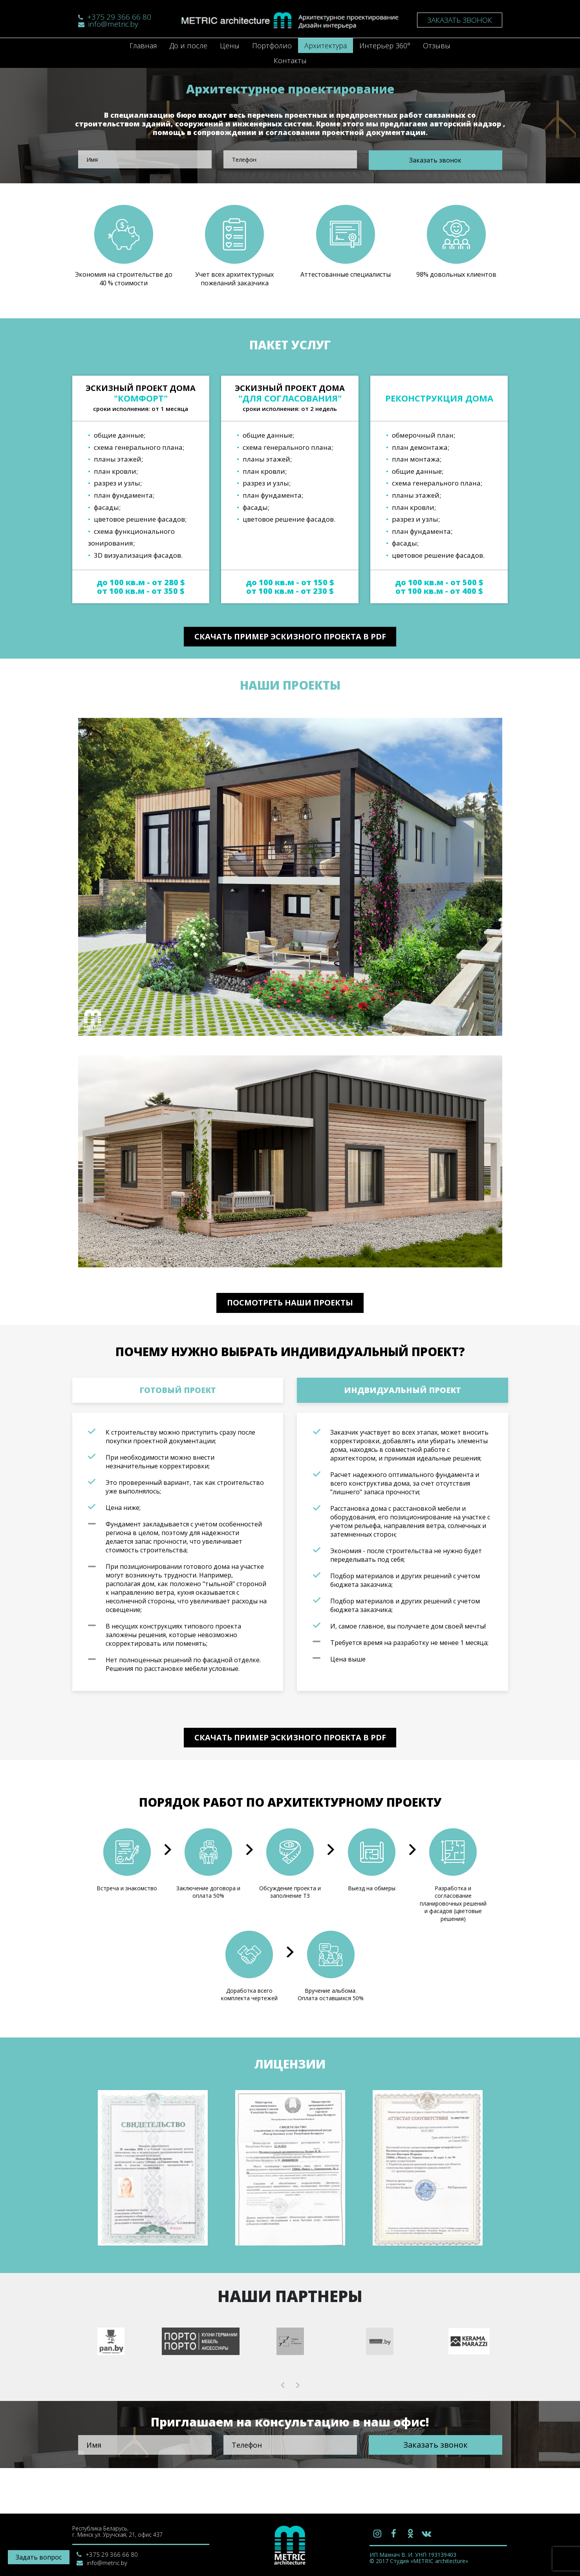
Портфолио (272, 45)
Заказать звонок (459, 20)
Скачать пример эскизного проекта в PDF (290, 639)
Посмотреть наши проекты (290, 1321)
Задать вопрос (39, 2557)
